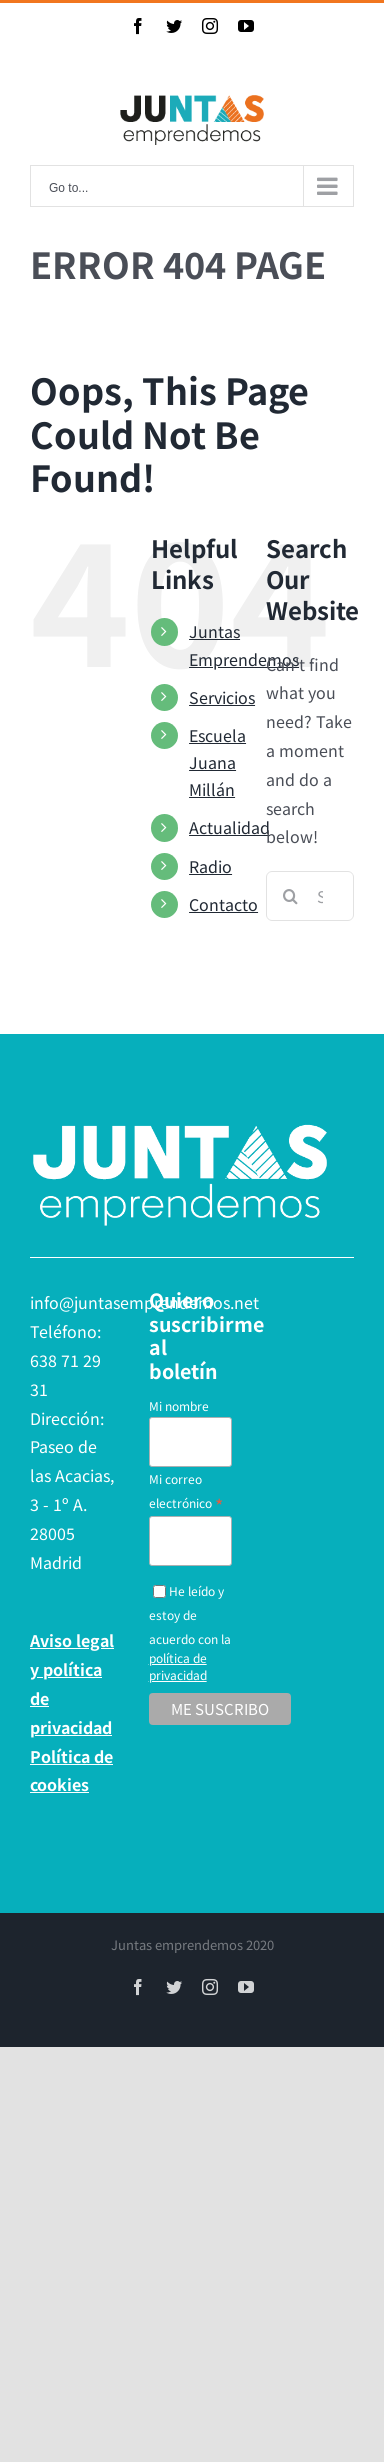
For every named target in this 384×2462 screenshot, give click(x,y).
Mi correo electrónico (186, 1491)
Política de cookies (71, 1770)
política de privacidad (178, 1666)
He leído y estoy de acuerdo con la (190, 1632)
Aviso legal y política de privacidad (72, 1683)
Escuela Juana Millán (217, 762)
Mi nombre (179, 1405)
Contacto (223, 904)
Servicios (222, 697)
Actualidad (229, 827)
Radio (210, 866)
